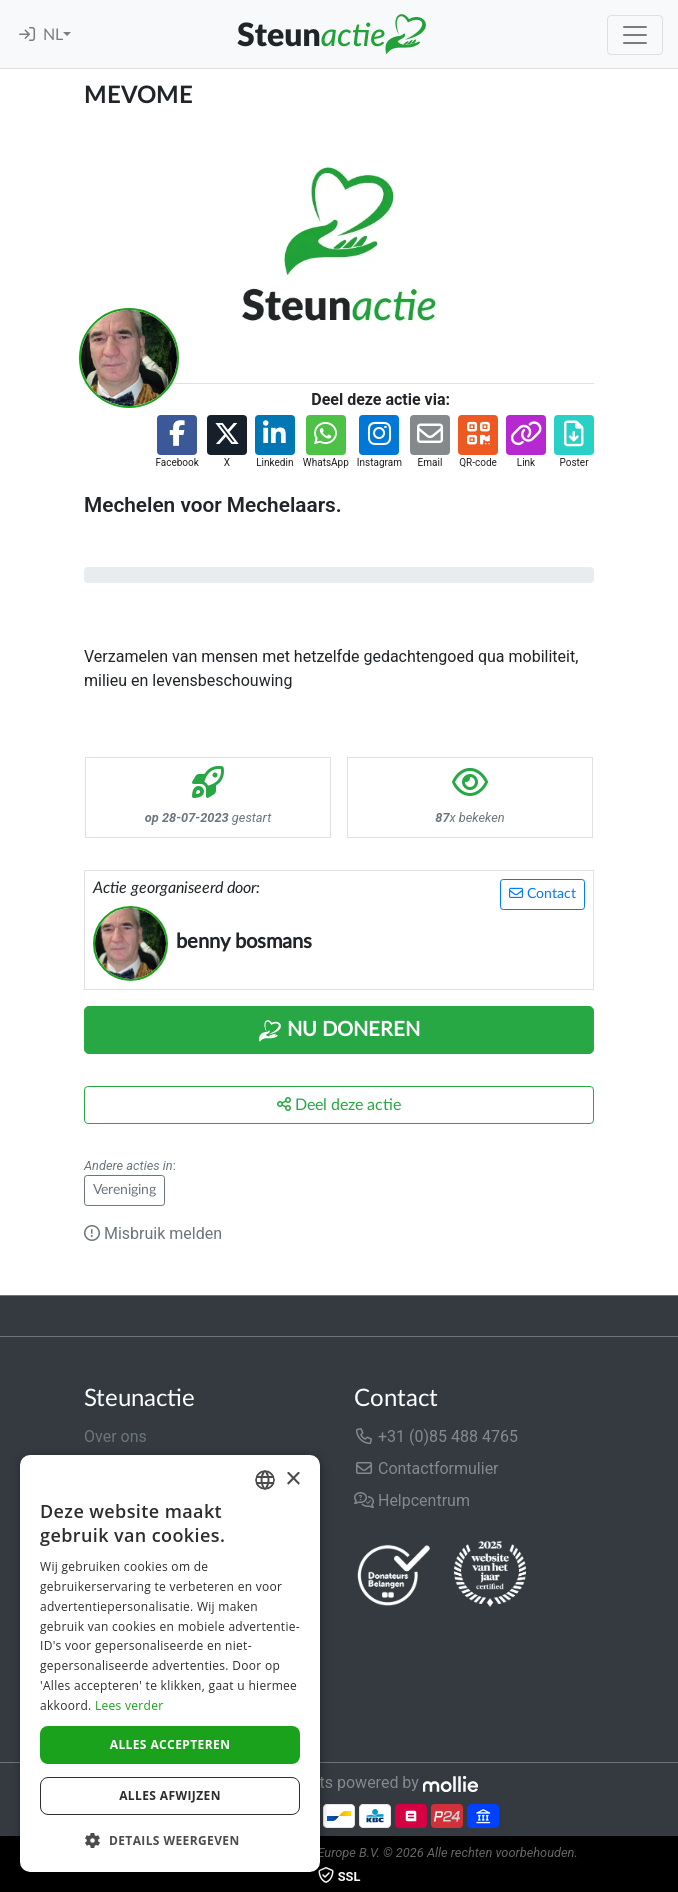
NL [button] (53, 35)
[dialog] (170, 1663)
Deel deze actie (339, 1104)
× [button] (292, 1479)
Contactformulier (426, 1468)
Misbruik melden (153, 1233)
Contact (542, 893)
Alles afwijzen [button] (170, 1795)
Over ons (115, 1436)
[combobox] (265, 1480)
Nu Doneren (339, 1031)
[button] (176, 442)
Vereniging (124, 1190)
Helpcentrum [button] (412, 1500)
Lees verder (129, 1705)
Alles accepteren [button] (170, 1744)
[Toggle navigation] (635, 35)
